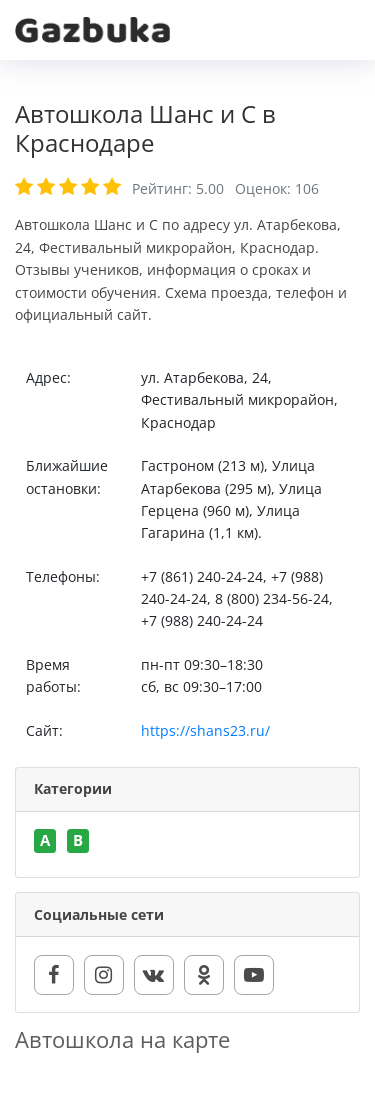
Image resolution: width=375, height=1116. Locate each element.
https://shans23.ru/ (205, 730)
